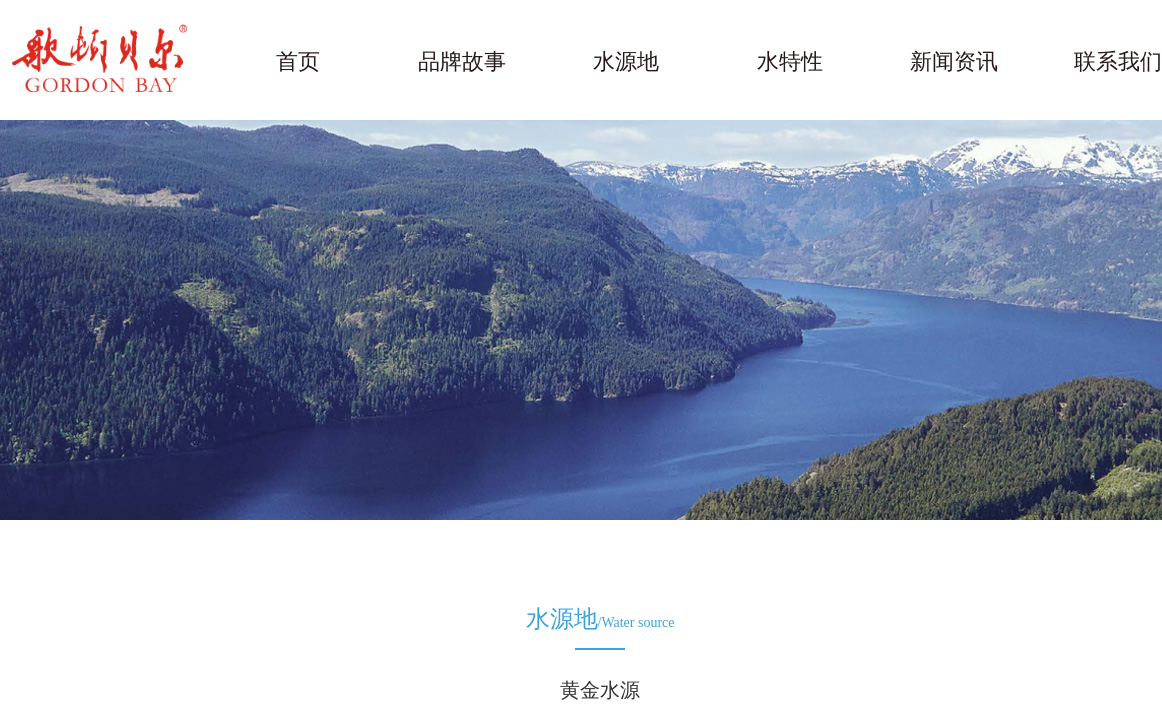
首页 (298, 61)
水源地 (626, 61)
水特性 (790, 61)
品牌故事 (462, 61)
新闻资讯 (954, 61)
